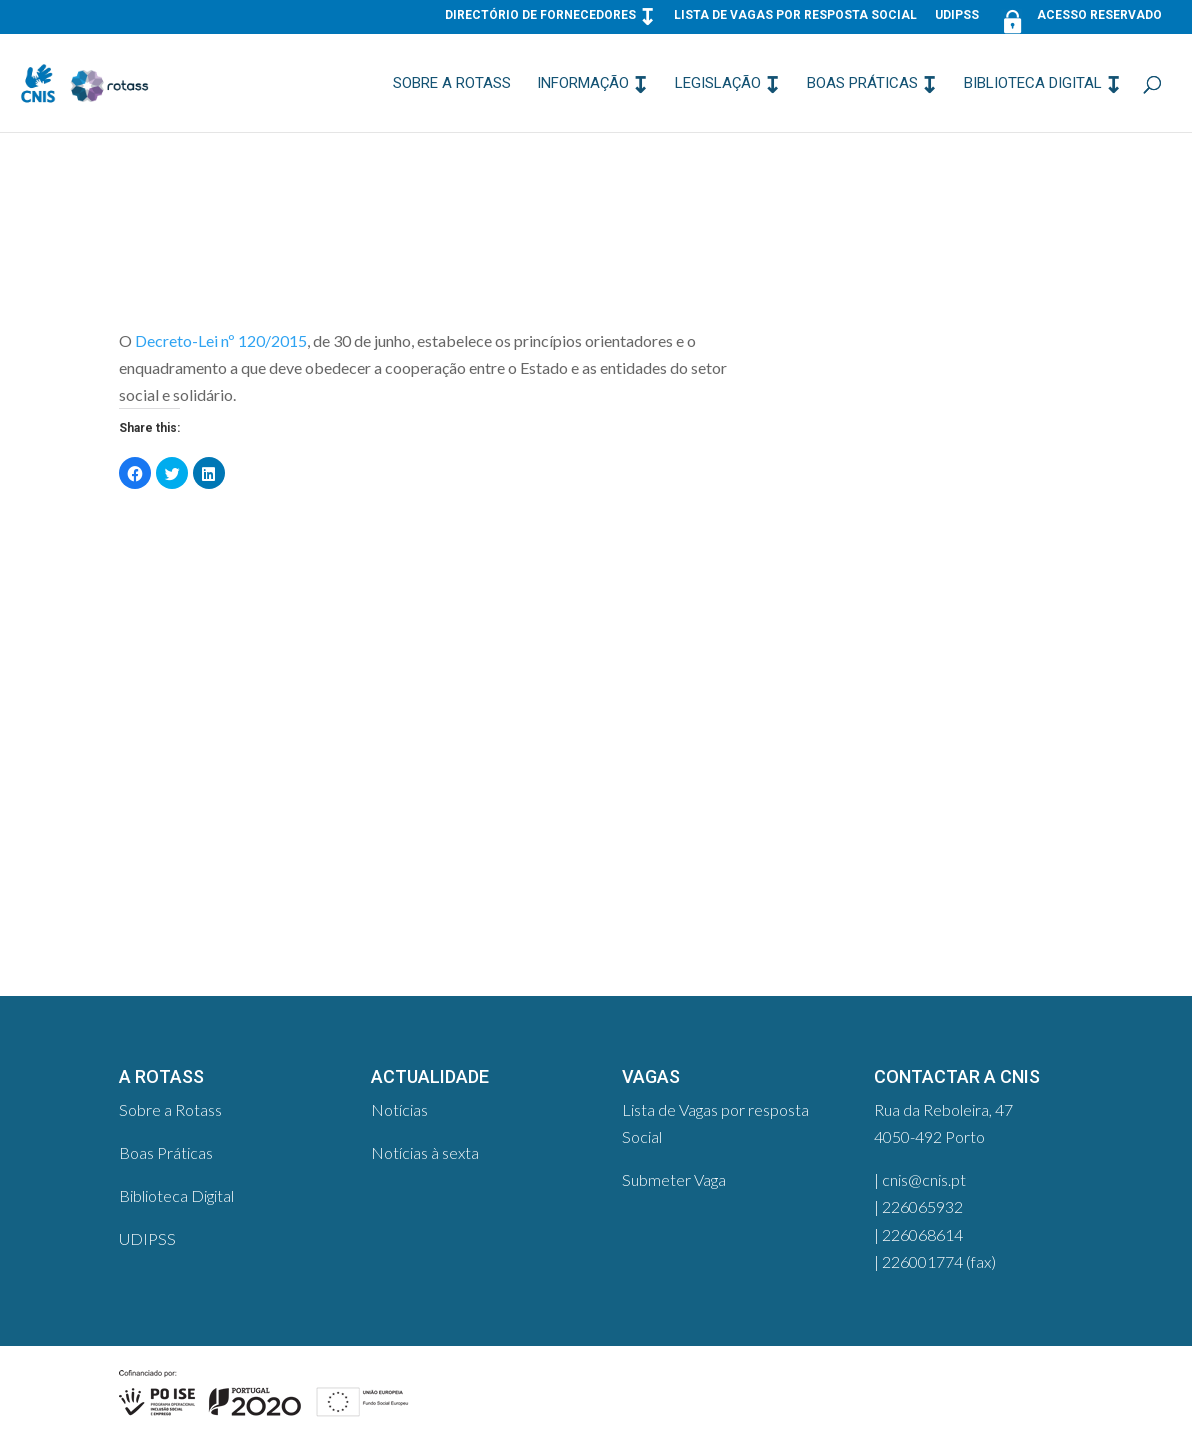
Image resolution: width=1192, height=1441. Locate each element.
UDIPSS (957, 15)
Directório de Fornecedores (540, 15)
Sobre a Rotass (452, 84)
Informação (583, 84)
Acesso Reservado (1079, 19)
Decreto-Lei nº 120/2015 (221, 340)
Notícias (399, 1109)
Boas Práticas (862, 84)
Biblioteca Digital (1033, 84)
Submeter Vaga (674, 1179)
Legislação (718, 84)
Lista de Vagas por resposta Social (795, 15)
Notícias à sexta (425, 1152)
